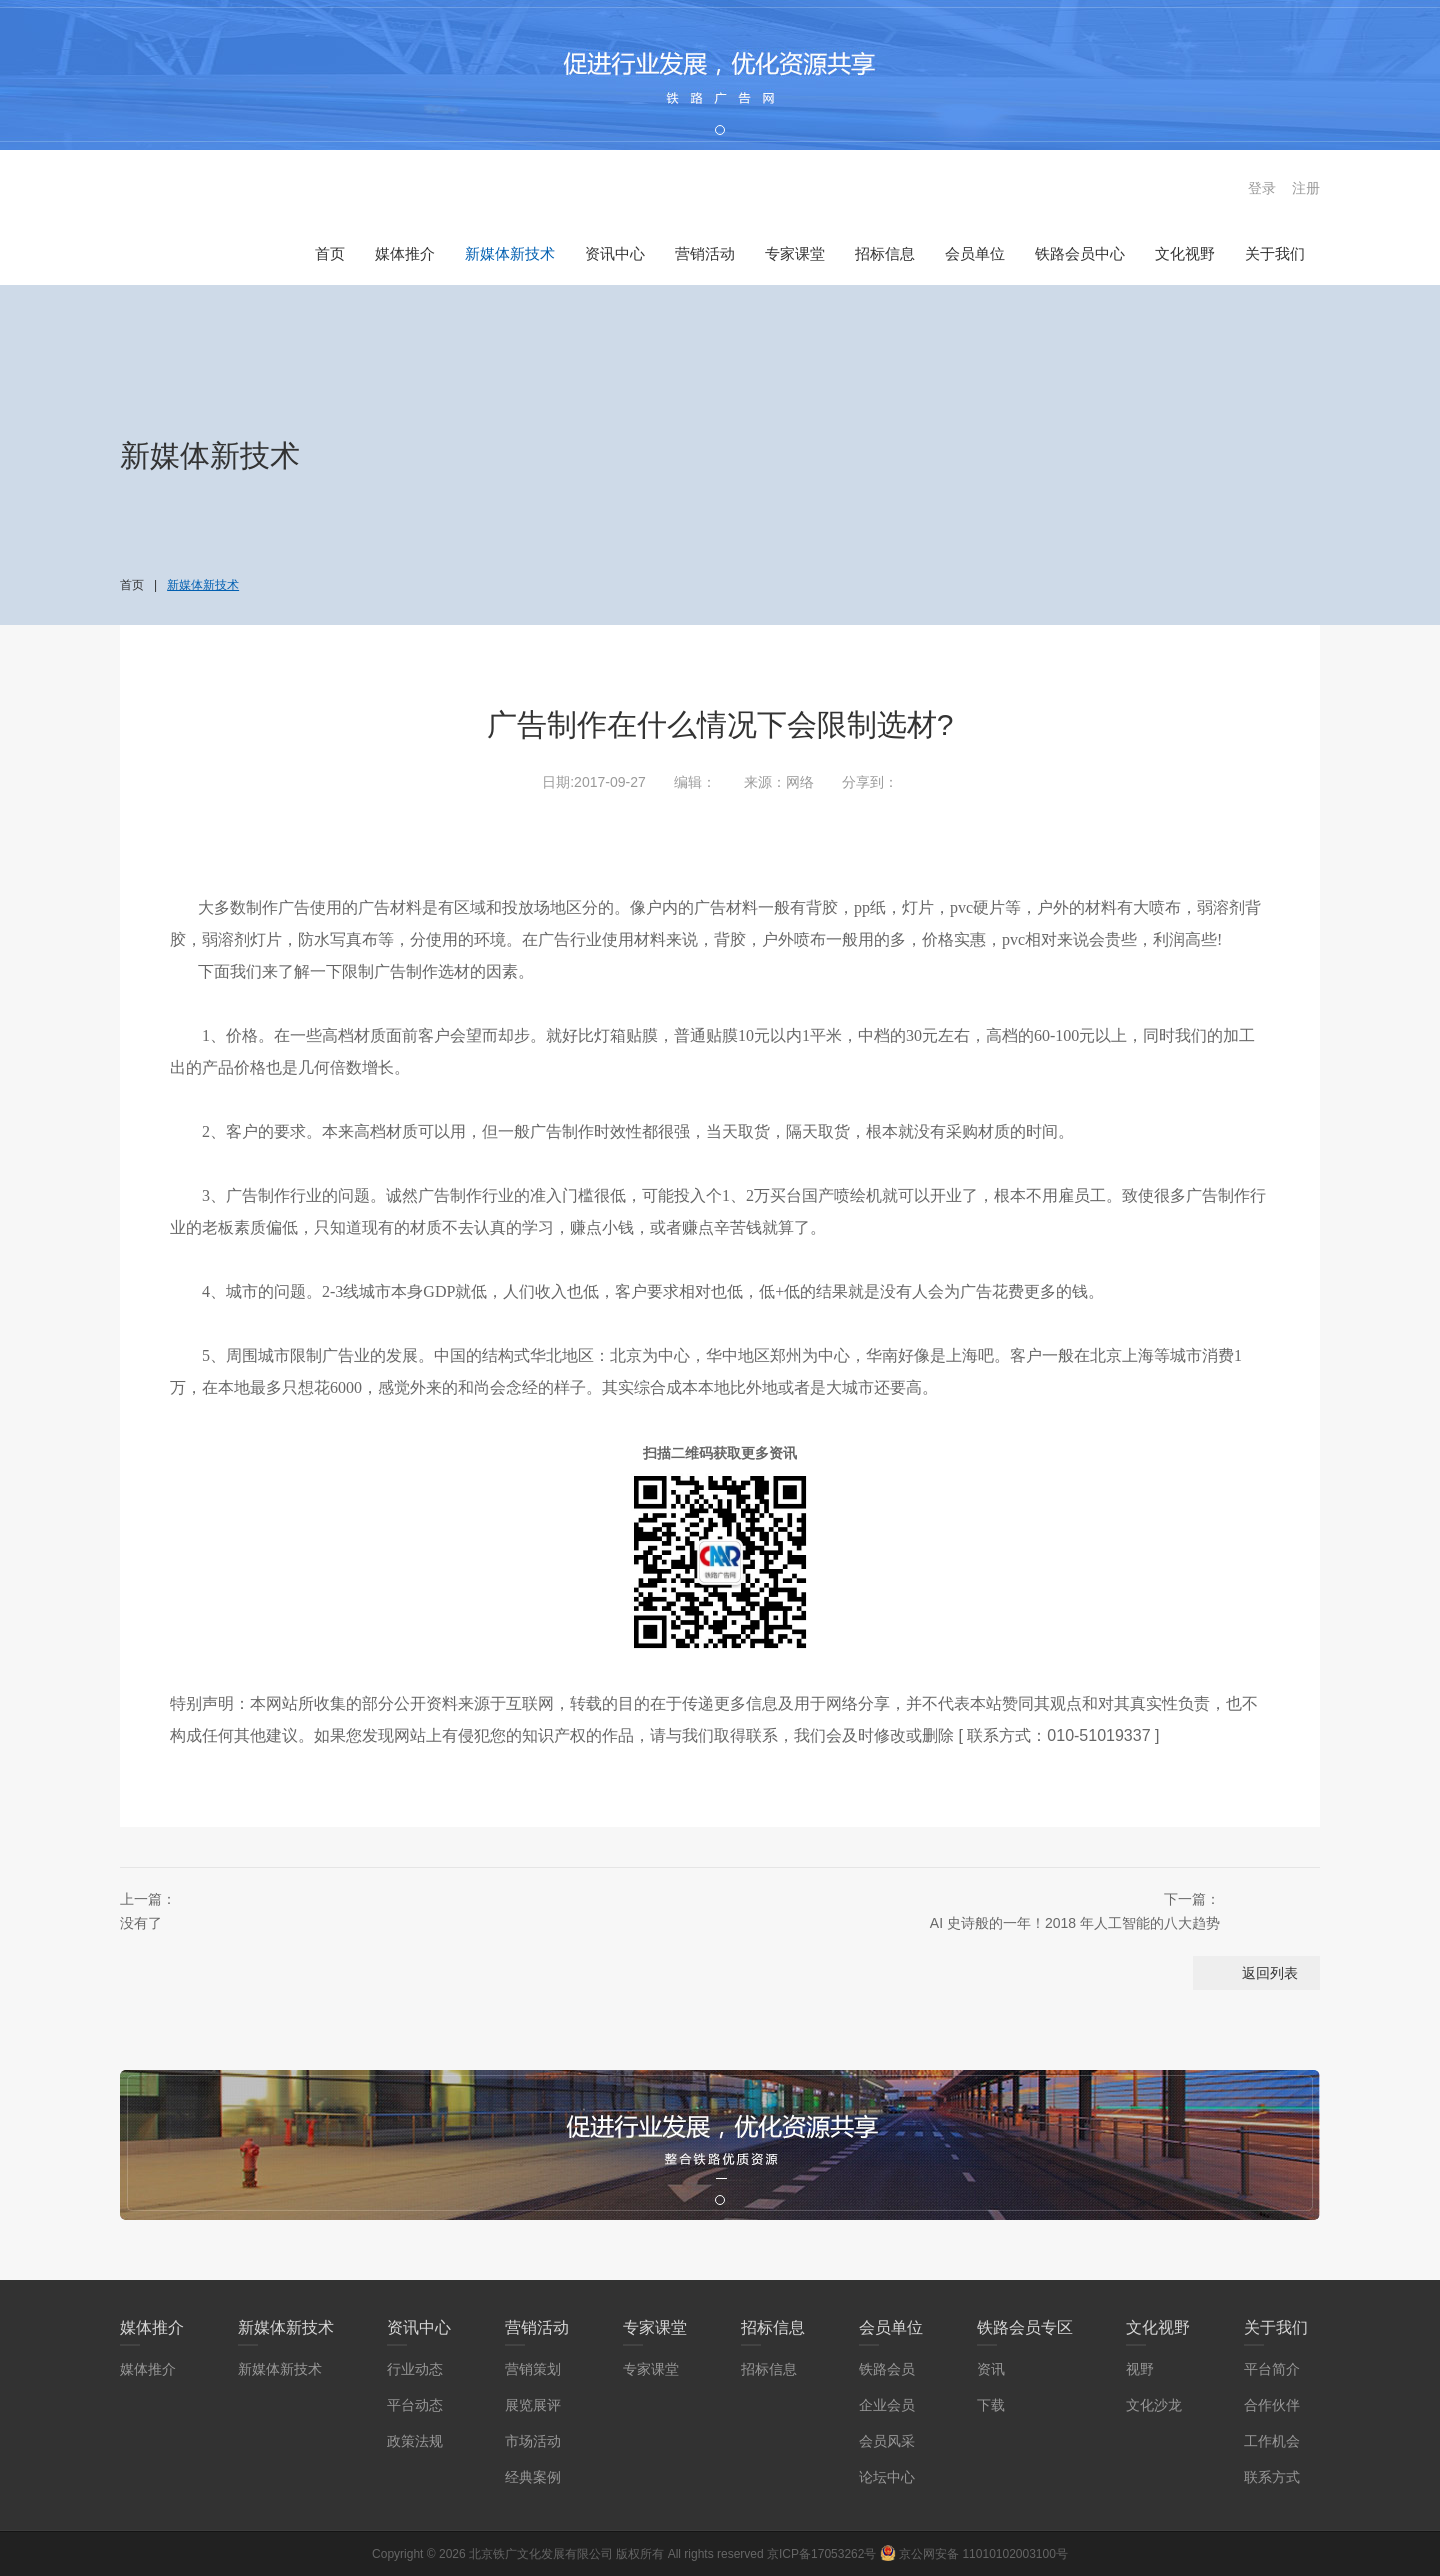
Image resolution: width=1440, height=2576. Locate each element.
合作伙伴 (1272, 2405)
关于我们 (1275, 253)
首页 (330, 253)
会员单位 (975, 253)
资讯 (991, 2369)
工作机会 (1272, 2441)
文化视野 (1185, 253)
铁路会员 (887, 2369)
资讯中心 (615, 253)
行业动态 (415, 2369)
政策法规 (415, 2441)
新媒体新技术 (510, 253)
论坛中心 (887, 2477)
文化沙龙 (1154, 2405)
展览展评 (533, 2405)
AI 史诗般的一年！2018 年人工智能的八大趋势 (960, 1909)
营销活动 (705, 253)
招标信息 (885, 253)
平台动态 (415, 2405)
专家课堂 (795, 253)
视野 (1140, 2369)
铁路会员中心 (1080, 253)
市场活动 (533, 2441)
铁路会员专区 (1025, 2327)
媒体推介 (405, 253)
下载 (991, 2405)
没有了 (380, 1909)
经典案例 (533, 2477)
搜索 (1215, 188)
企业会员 (887, 2405)
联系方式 (1272, 2477)
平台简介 (1272, 2369)
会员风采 (887, 2441)
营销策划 (533, 2369)
